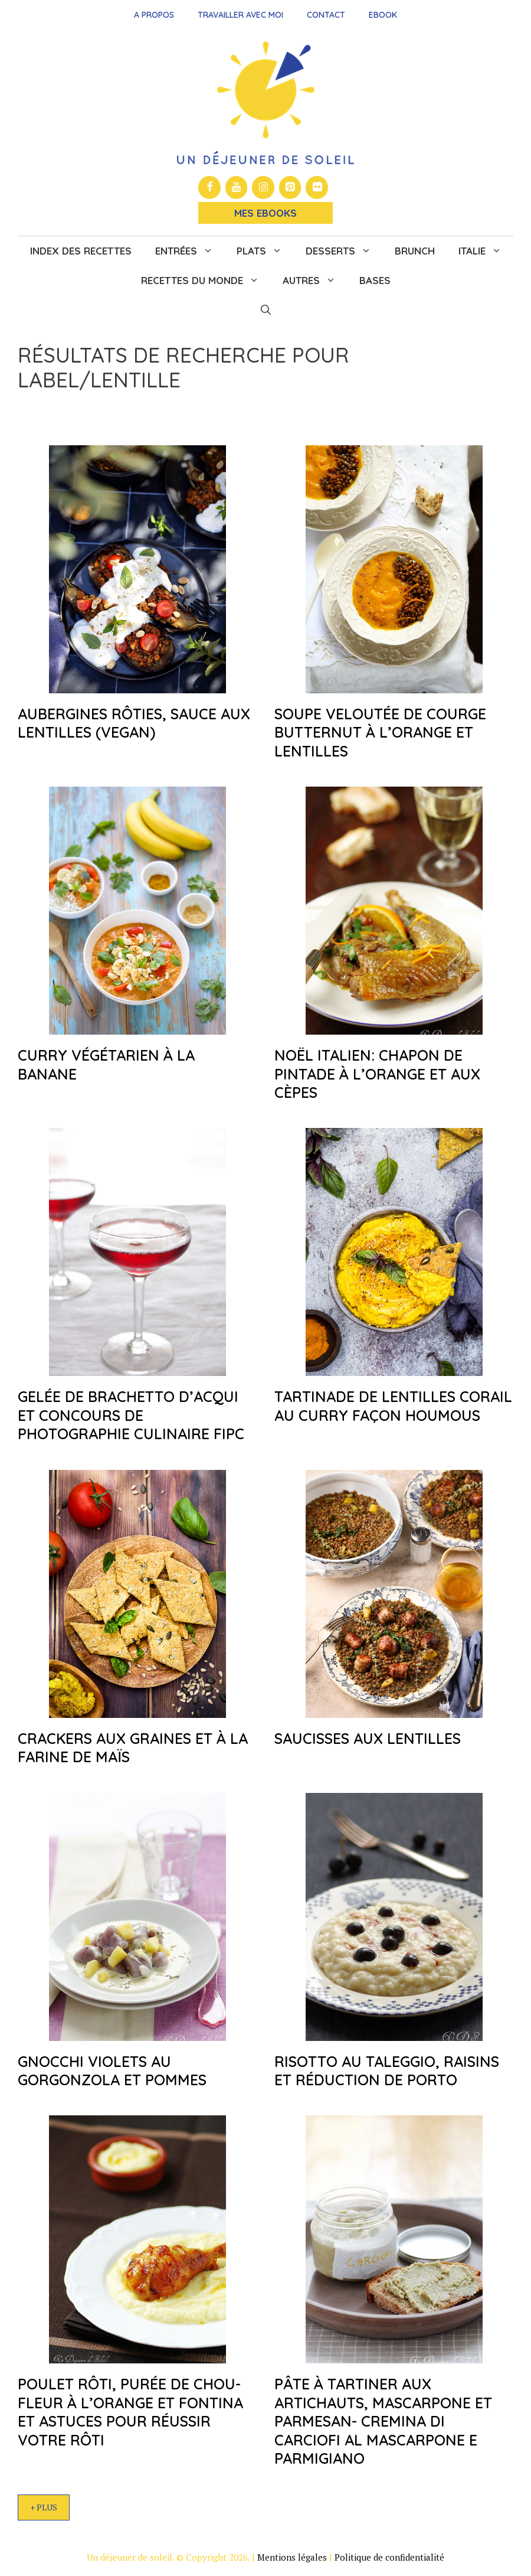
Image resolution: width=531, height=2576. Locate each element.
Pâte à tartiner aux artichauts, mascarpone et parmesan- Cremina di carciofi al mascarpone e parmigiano (383, 2421)
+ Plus (43, 2507)
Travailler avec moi (240, 14)
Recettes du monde (206, 280)
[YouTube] (236, 187)
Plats (265, 251)
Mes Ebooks (265, 213)
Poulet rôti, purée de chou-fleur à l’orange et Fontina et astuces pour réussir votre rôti (130, 2411)
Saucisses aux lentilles (367, 1738)
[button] (266, 310)
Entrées (190, 251)
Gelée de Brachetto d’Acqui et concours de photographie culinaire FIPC (131, 1415)
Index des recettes (81, 250)
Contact (326, 14)
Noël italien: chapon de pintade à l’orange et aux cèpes (377, 1073)
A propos (154, 14)
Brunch (415, 250)
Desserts (344, 251)
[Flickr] (317, 187)
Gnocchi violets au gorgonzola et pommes (112, 2070)
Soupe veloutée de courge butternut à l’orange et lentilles (380, 732)
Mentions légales (292, 2557)
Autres (315, 280)
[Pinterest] (290, 187)
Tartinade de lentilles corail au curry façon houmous (393, 1405)
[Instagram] (263, 187)
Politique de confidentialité (389, 2557)
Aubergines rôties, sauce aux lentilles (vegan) (134, 723)
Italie (485, 251)
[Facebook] (209, 187)
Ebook (383, 14)
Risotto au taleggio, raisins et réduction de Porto (386, 2070)
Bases (375, 280)
